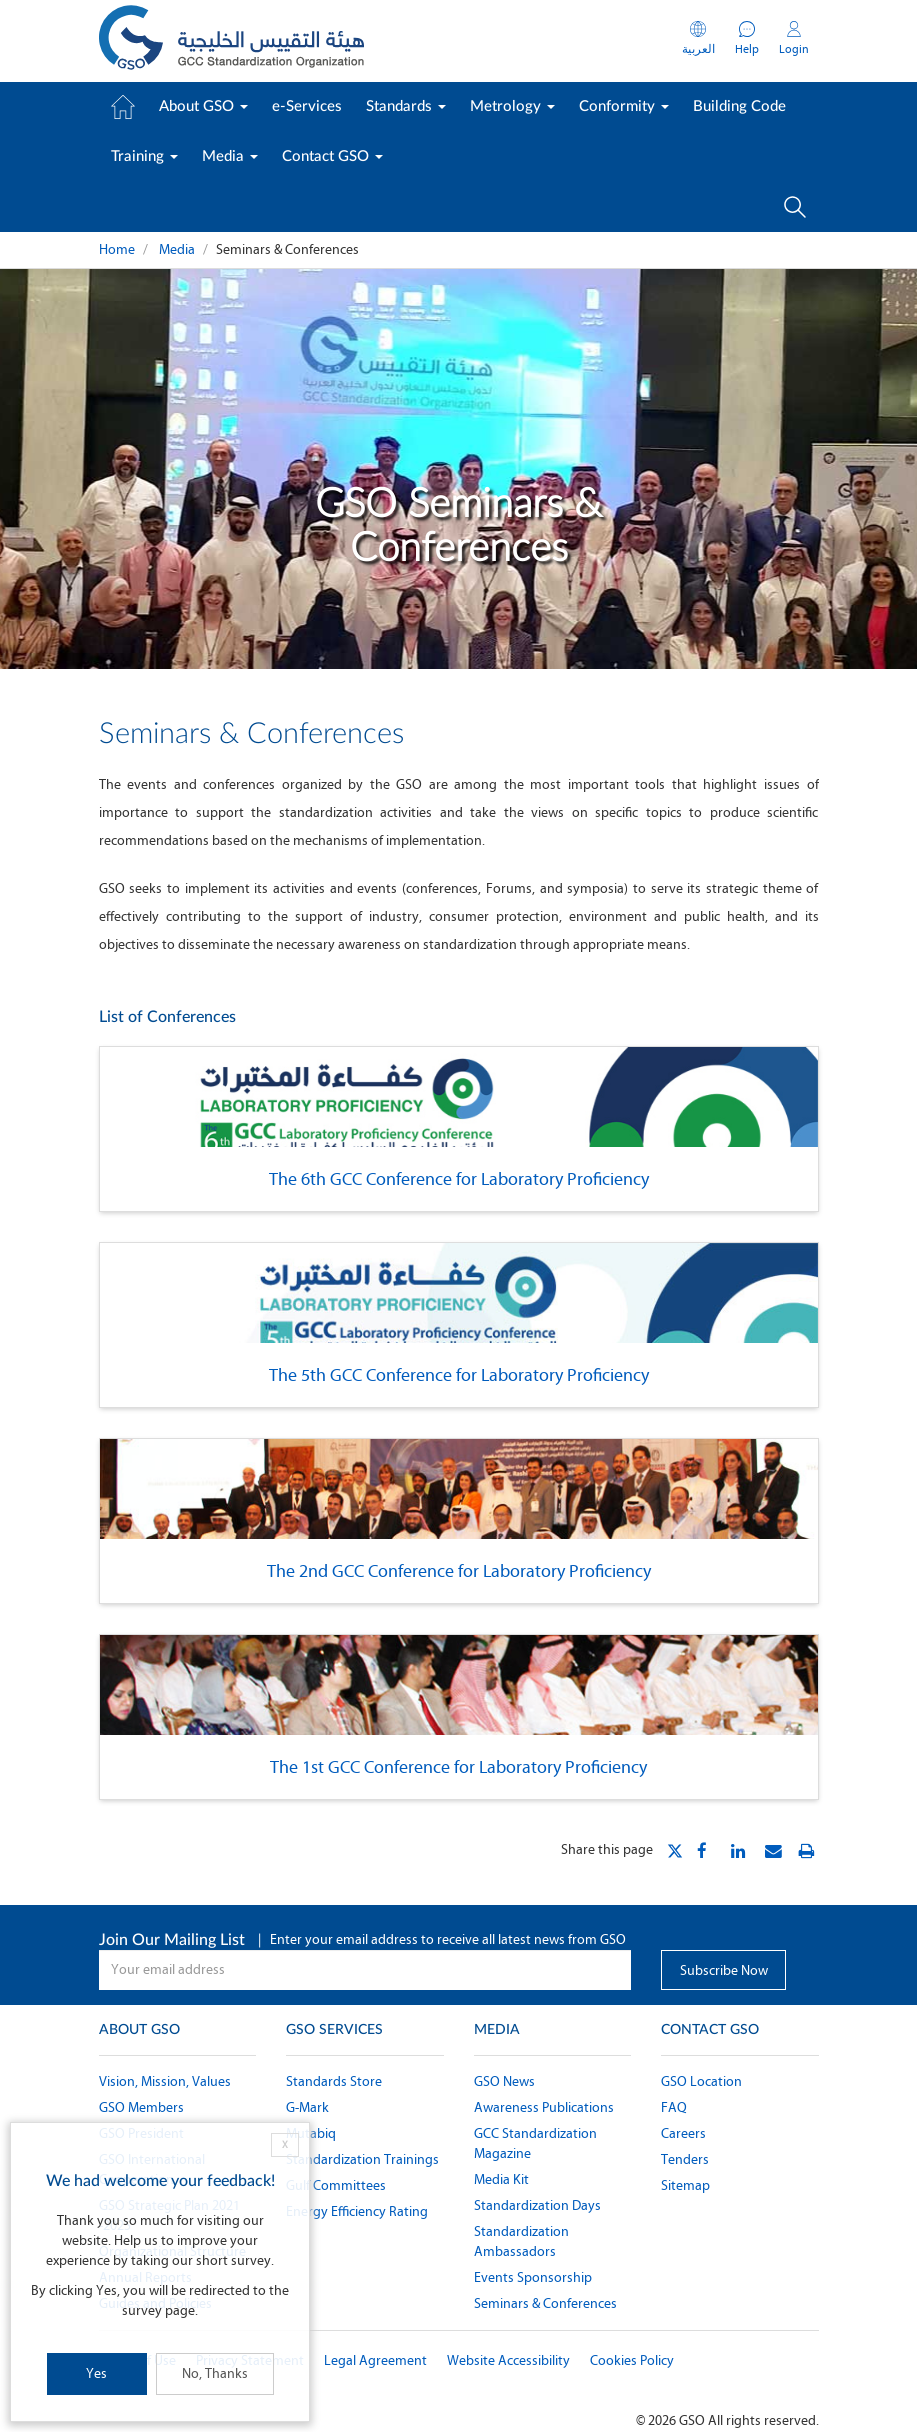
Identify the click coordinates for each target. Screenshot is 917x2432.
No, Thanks (215, 2373)
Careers (683, 2133)
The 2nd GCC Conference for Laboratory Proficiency (459, 1571)
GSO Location (701, 2081)
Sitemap (685, 2185)
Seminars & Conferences (545, 2303)
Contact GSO (332, 156)
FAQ (674, 2107)
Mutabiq (311, 2133)
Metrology (512, 106)
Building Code (739, 106)
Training (144, 156)
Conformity (624, 106)
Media (230, 156)
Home (117, 249)
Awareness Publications (544, 2107)
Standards (406, 106)
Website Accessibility (508, 2360)
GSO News (504, 2081)
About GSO (203, 106)
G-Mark (307, 2107)
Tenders (685, 2159)
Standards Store (334, 2081)
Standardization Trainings (362, 2159)
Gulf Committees (336, 2185)
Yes (96, 2373)
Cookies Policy (632, 2360)
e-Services (307, 106)
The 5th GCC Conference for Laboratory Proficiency (459, 1375)
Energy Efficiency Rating (357, 2211)
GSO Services (334, 2030)
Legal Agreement (375, 2360)
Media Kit (501, 2179)
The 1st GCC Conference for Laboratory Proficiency (458, 1767)
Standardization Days (537, 2205)
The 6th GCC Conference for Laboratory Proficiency (459, 1179)
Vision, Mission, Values (165, 2081)
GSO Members (141, 2107)
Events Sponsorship (533, 2277)
